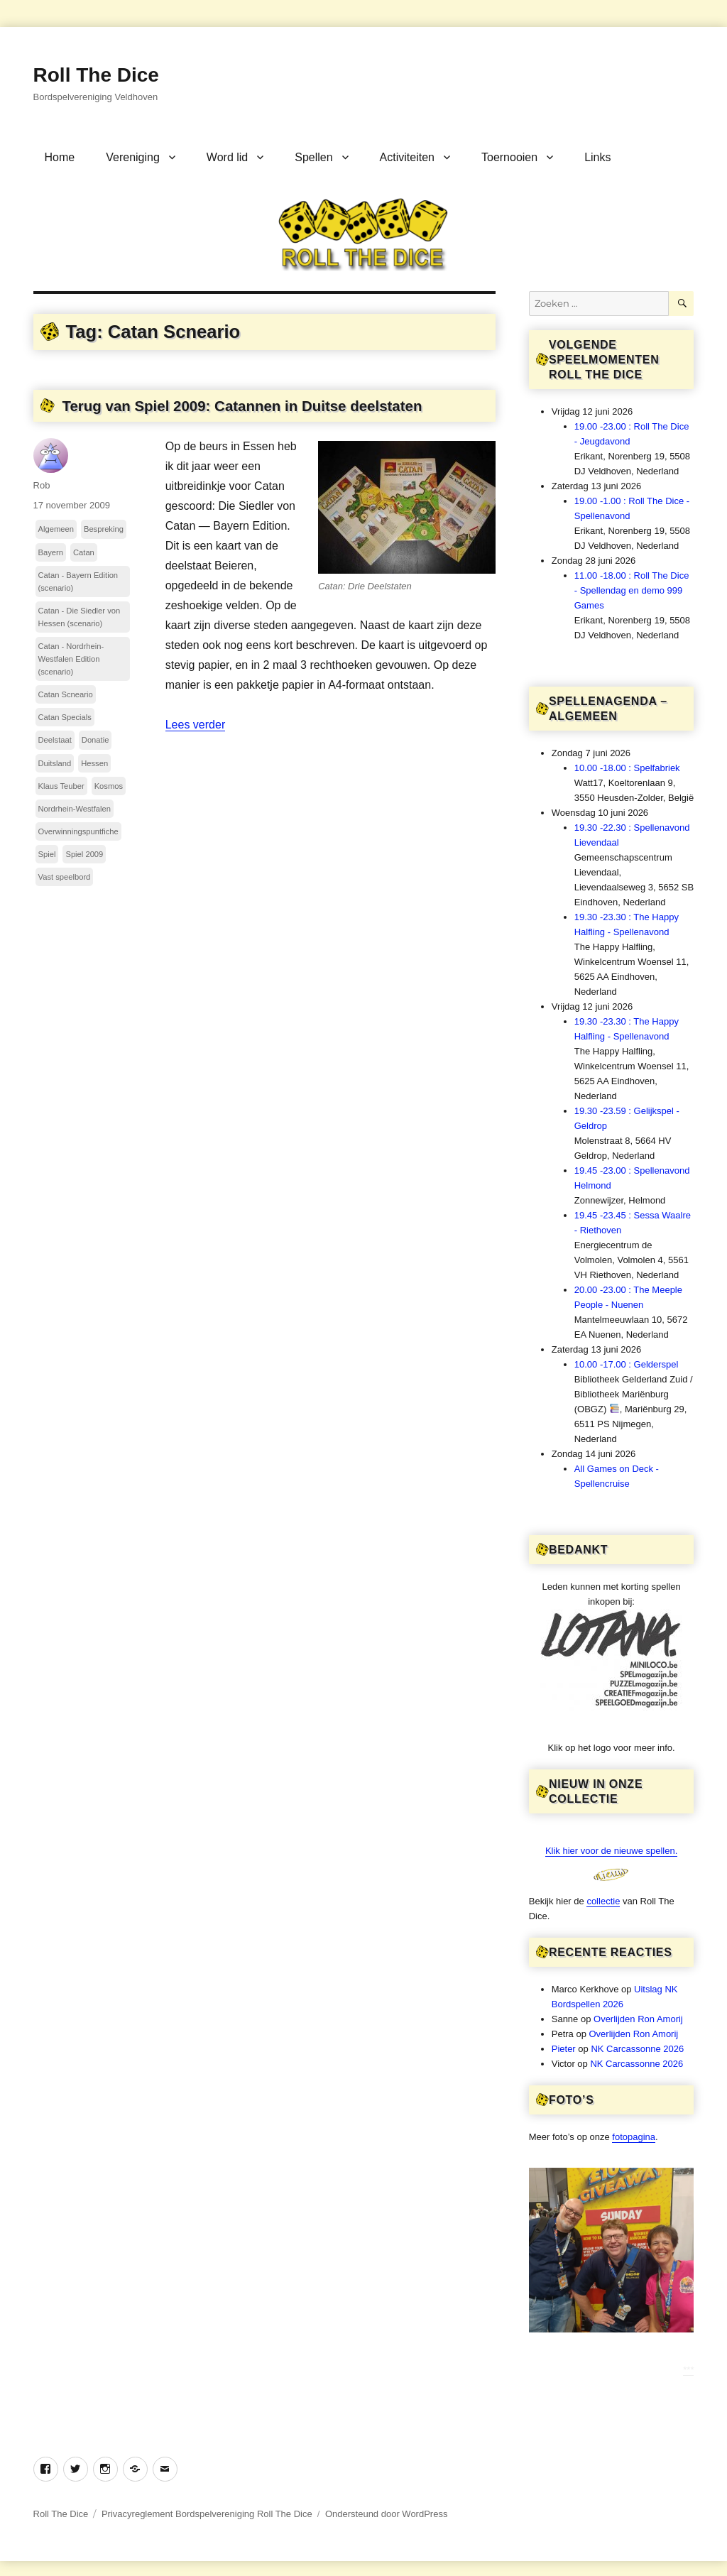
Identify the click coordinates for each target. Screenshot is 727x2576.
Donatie (95, 740)
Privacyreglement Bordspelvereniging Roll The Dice (207, 2514)
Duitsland (55, 763)
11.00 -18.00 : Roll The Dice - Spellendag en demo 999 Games (631, 590)
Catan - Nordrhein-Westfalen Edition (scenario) (71, 659)
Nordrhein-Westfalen (74, 808)
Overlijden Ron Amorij (638, 2019)
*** (688, 2369)
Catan (83, 552)
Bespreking (104, 529)
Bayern (50, 552)
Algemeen (56, 529)
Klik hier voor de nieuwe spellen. (611, 1850)
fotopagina (633, 2137)
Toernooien (509, 157)
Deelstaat (55, 740)
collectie (603, 1901)
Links (597, 157)
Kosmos (108, 786)
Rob (41, 485)
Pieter (564, 2048)
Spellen (313, 157)
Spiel (47, 854)
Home (60, 157)
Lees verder (195, 725)
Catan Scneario (65, 694)
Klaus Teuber (61, 786)
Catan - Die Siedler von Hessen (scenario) (79, 617)
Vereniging (133, 157)
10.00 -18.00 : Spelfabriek (627, 768)
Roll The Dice (96, 75)
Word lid (227, 157)
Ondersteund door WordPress (386, 2514)
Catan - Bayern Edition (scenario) (78, 581)
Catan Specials (65, 717)
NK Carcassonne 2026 (637, 2048)
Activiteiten (407, 157)
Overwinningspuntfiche (78, 831)
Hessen (94, 763)
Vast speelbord (64, 877)
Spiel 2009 (84, 854)
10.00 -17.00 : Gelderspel (626, 1364)
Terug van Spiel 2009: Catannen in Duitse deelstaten (242, 406)
